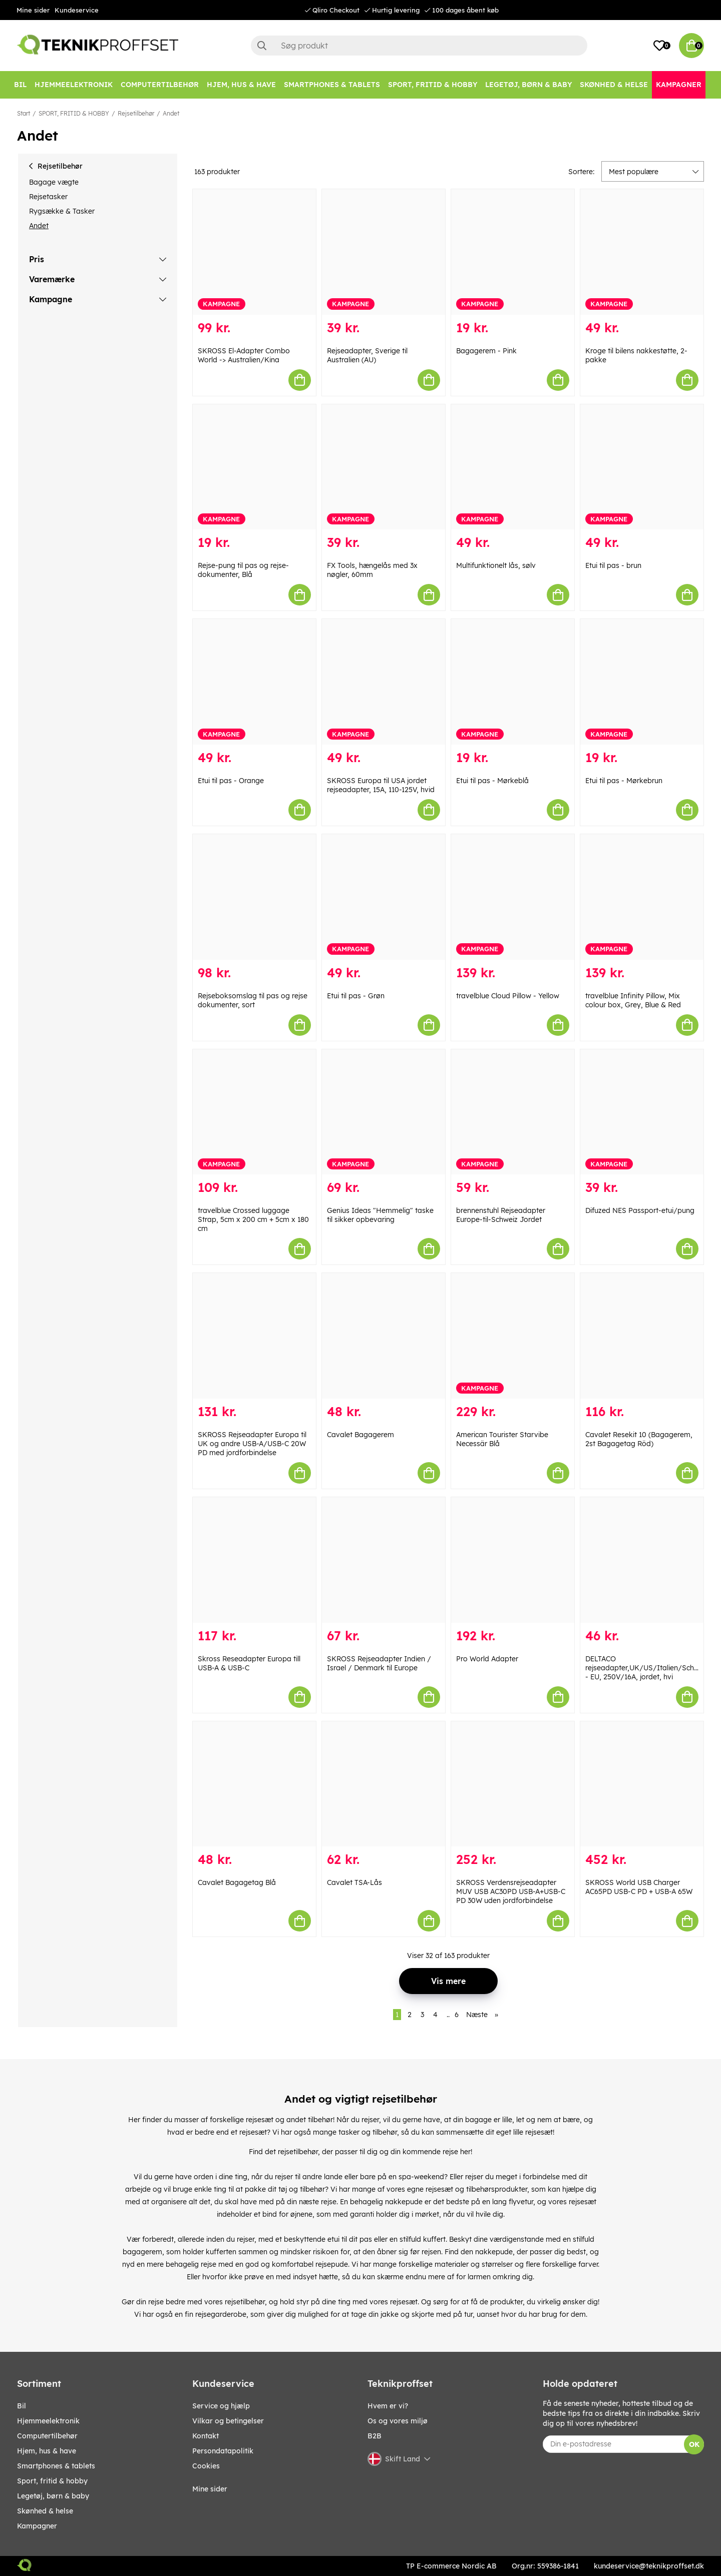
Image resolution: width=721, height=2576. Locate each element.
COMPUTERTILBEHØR (47, 2435)
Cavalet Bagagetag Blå (237, 1882)
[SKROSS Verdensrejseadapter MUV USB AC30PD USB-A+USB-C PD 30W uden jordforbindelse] (512, 1784)
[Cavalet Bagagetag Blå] (254, 1784)
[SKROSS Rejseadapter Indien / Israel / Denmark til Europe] (383, 1560)
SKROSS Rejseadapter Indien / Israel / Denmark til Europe (379, 1663)
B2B (375, 2435)
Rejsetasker (48, 196)
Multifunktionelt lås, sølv (496, 565)
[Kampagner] (678, 85)
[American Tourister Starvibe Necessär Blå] (512, 1336)
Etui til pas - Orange (231, 780)
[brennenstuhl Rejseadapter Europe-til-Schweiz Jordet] (512, 1112)
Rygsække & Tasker (62, 211)
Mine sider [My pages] (209, 2488)
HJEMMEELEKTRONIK (48, 2420)
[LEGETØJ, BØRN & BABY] (528, 85)
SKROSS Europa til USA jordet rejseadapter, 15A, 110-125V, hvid (381, 785)
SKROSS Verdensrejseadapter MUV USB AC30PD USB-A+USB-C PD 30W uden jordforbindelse (510, 1891)
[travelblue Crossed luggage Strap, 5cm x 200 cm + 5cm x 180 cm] (254, 1112)
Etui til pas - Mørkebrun (623, 780)
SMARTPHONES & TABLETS (56, 2465)
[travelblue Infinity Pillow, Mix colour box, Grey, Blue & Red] (641, 897)
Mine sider (33, 10)
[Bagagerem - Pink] (512, 252)
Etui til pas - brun (613, 565)
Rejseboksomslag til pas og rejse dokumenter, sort (252, 1000)
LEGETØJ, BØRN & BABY (53, 2495)
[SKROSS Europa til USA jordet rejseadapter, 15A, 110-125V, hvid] (383, 682)
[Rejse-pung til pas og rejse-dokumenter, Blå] (254, 467)
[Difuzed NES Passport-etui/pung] (641, 1112)
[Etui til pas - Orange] (254, 682)
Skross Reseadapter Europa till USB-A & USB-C (249, 1663)
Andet (171, 113)
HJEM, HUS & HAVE (46, 2450)
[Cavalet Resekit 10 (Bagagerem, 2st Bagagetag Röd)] (641, 1336)
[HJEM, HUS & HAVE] (241, 85)
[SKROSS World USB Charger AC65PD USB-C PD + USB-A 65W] (641, 1784)
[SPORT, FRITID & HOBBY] (432, 85)
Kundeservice (77, 10)
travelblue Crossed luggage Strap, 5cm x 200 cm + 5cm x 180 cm (253, 1219)
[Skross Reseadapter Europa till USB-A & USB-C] (254, 1560)
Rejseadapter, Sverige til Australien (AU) (367, 355)
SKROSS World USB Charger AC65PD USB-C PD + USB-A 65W (638, 1887)
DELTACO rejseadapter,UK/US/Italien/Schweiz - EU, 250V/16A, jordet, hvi (646, 1667)
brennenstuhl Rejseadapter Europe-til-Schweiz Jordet (500, 1215)
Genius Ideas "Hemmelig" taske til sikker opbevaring (380, 1215)
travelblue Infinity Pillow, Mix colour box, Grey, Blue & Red (633, 1000)
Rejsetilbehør (136, 113)
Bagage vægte (54, 182)
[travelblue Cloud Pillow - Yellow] (512, 897)
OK (694, 2444)
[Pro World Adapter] (512, 1560)
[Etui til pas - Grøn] (383, 897)
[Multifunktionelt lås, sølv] (512, 467)
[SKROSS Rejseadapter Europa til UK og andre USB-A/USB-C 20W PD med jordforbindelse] (254, 1336)
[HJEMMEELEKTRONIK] (74, 85)
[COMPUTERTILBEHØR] (160, 85)
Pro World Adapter (487, 1658)
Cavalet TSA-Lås (354, 1882)
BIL (21, 2405)
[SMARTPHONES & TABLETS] (332, 85)
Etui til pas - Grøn (356, 995)
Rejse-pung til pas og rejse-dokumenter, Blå (243, 570)
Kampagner (37, 2525)
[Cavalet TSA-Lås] (383, 1784)
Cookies (206, 2465)
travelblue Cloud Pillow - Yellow (507, 995)
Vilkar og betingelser (228, 2420)
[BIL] (20, 85)
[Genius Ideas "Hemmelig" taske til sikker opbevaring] (383, 1112)
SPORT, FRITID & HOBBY (74, 113)
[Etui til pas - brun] (641, 467)
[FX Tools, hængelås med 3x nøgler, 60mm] (383, 467)
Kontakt (205, 2435)
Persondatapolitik (222, 2450)
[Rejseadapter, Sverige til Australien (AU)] (383, 252)
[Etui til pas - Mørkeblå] (512, 682)
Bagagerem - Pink (486, 350)
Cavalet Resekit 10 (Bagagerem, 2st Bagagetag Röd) (638, 1439)
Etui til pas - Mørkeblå (492, 780)
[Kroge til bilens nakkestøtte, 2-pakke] (641, 252)
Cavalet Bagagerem (360, 1434)
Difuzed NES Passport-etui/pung (639, 1210)
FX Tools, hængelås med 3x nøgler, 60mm (372, 570)
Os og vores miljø (398, 2420)
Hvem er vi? (388, 2405)
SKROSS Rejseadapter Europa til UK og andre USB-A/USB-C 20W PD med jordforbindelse (252, 1443)
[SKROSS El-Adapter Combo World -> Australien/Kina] (254, 252)
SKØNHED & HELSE (45, 2510)
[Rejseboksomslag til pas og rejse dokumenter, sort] (254, 897)
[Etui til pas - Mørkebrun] (641, 682)
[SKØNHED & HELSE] (614, 85)
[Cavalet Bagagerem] (383, 1336)
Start (23, 113)
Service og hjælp (221, 2405)
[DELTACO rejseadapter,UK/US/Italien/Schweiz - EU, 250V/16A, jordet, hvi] (641, 1560)
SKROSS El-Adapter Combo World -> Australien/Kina (244, 355)
